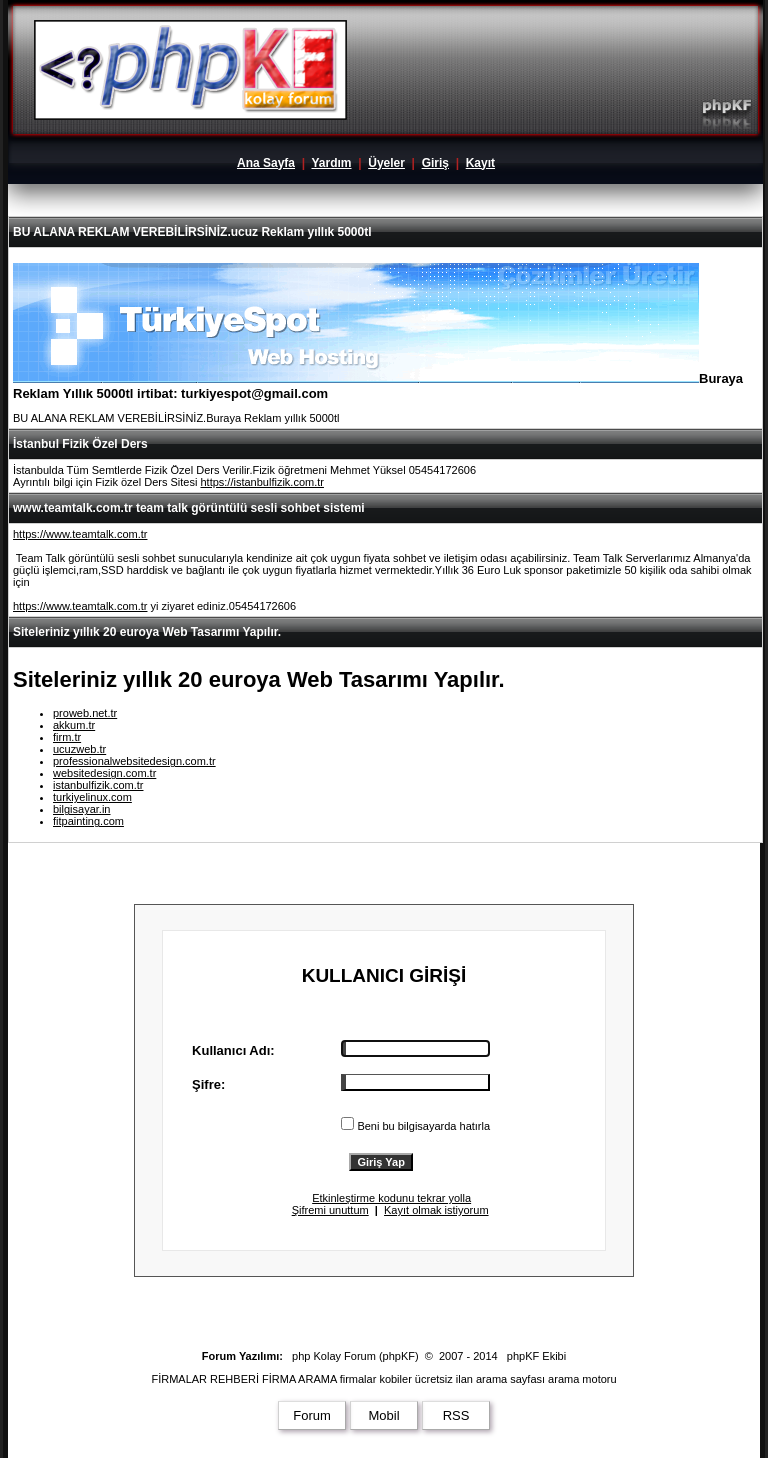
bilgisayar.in (81, 809)
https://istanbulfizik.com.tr (262, 482)
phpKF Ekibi (536, 1356)
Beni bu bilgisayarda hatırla (415, 1126)
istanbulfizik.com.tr (98, 785)
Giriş (435, 163)
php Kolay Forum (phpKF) (355, 1356)
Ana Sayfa (266, 163)
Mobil (383, 1415)
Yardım (331, 163)
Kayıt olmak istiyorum (436, 1210)
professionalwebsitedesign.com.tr (134, 761)
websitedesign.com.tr (104, 773)
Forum (312, 1415)
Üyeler (386, 163)
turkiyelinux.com (92, 797)
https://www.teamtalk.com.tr (80, 534)
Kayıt (480, 163)
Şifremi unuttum (330, 1210)
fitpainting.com (88, 821)
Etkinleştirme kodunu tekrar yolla (391, 1198)
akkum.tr (74, 725)
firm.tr (67, 737)
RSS (456, 1415)
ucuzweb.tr (79, 749)
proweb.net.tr (85, 713)
